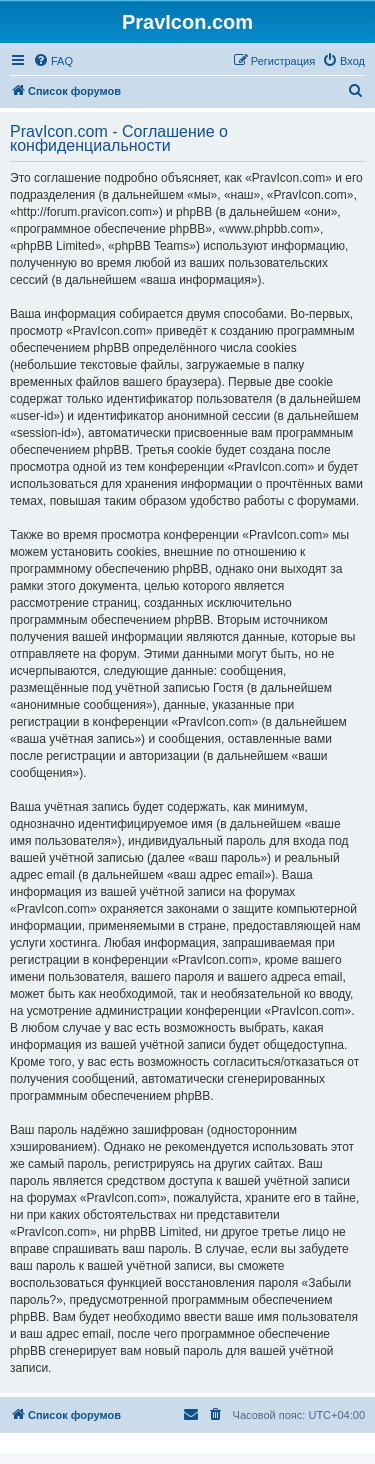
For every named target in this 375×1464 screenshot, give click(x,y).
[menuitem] (53, 61)
